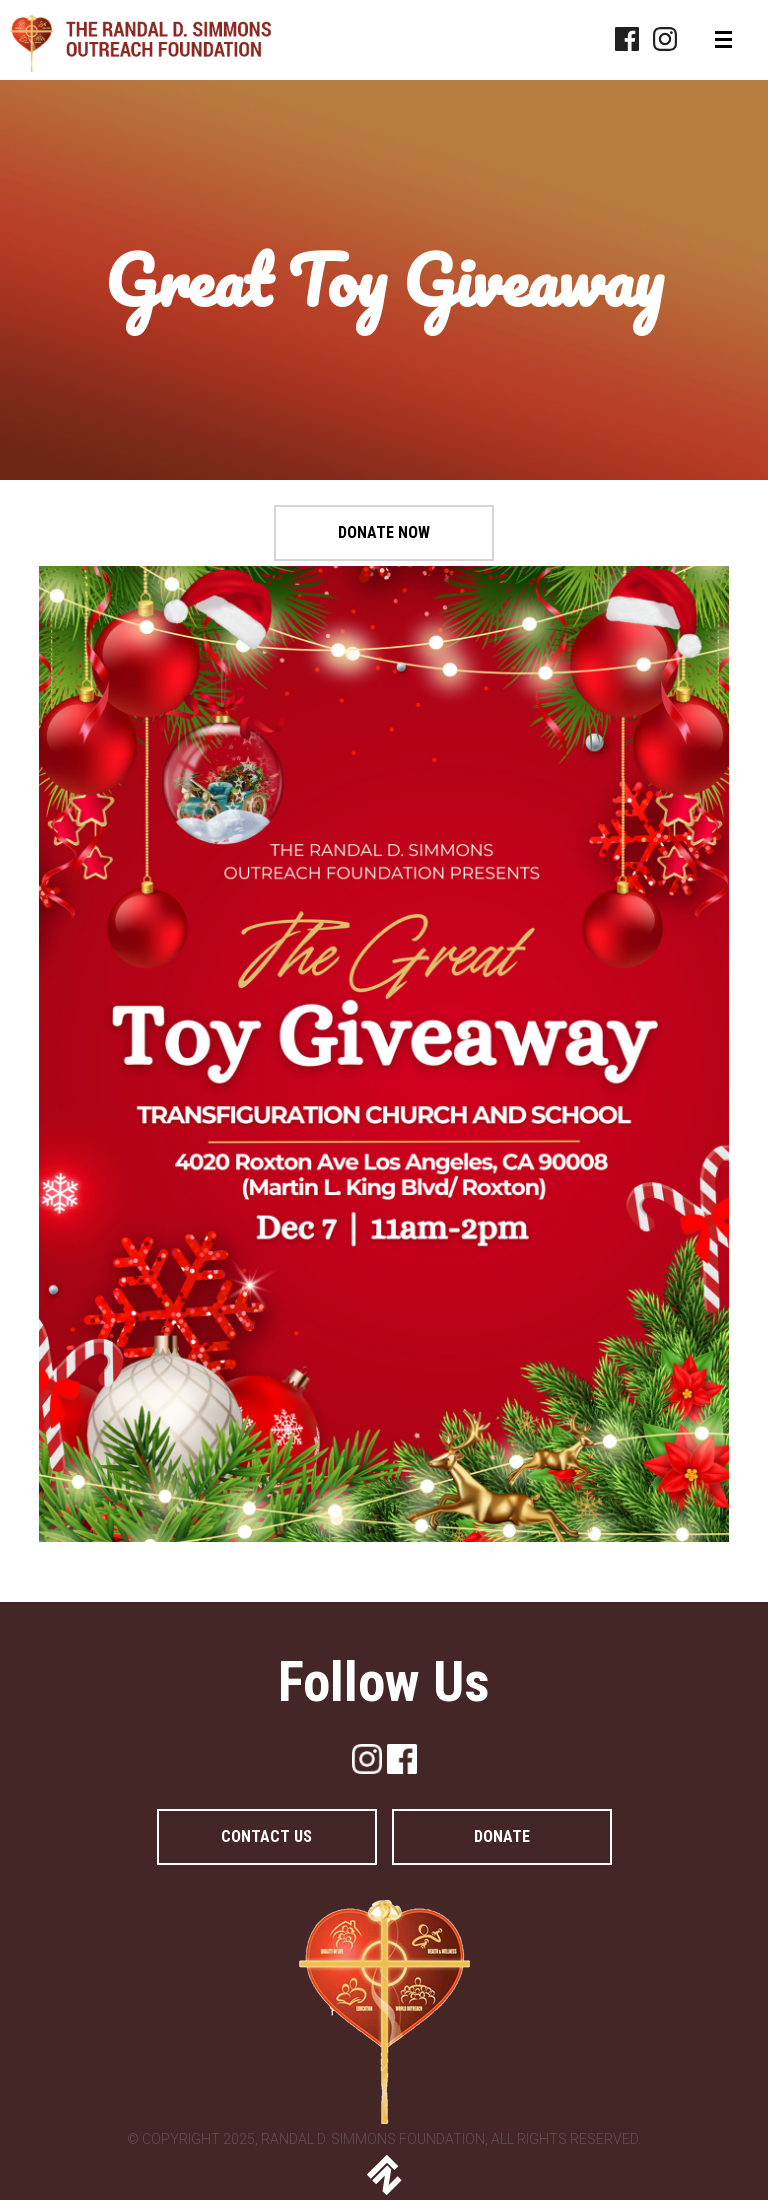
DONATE (502, 1836)
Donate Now (384, 532)
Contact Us (266, 1836)
